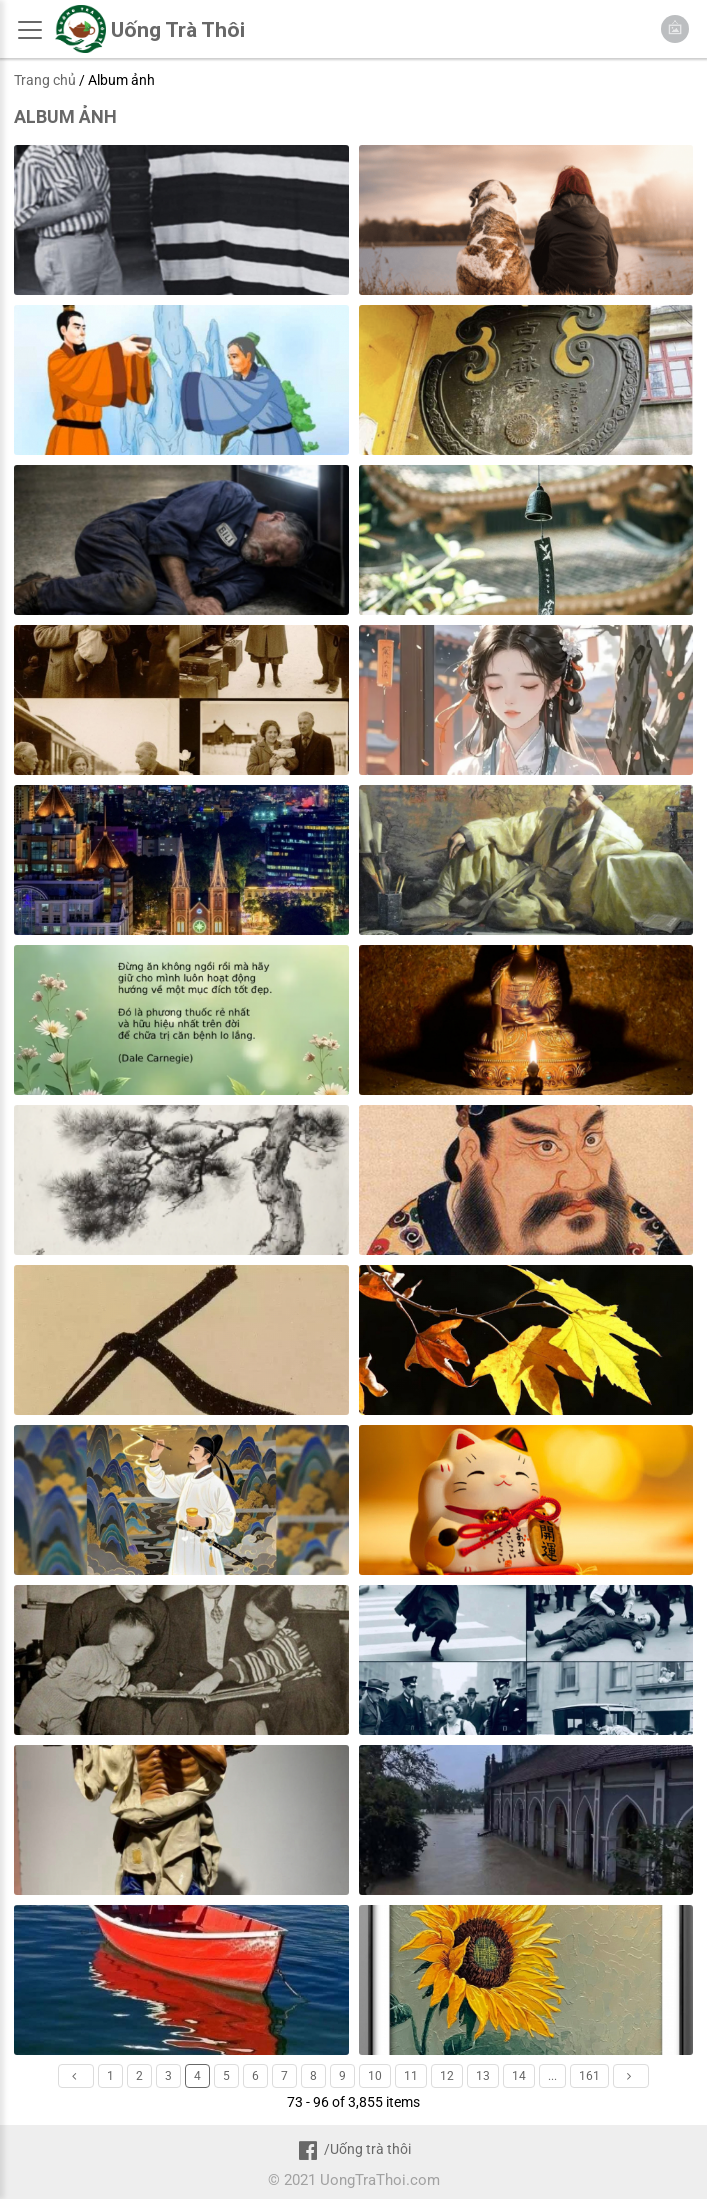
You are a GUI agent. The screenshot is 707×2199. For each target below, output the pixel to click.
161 (589, 2076)
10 (375, 2076)
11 (411, 2076)
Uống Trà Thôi (178, 30)
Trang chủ (45, 80)
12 (447, 2076)
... (552, 2076)
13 (483, 2076)
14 (519, 2076)
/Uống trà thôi (353, 2149)
